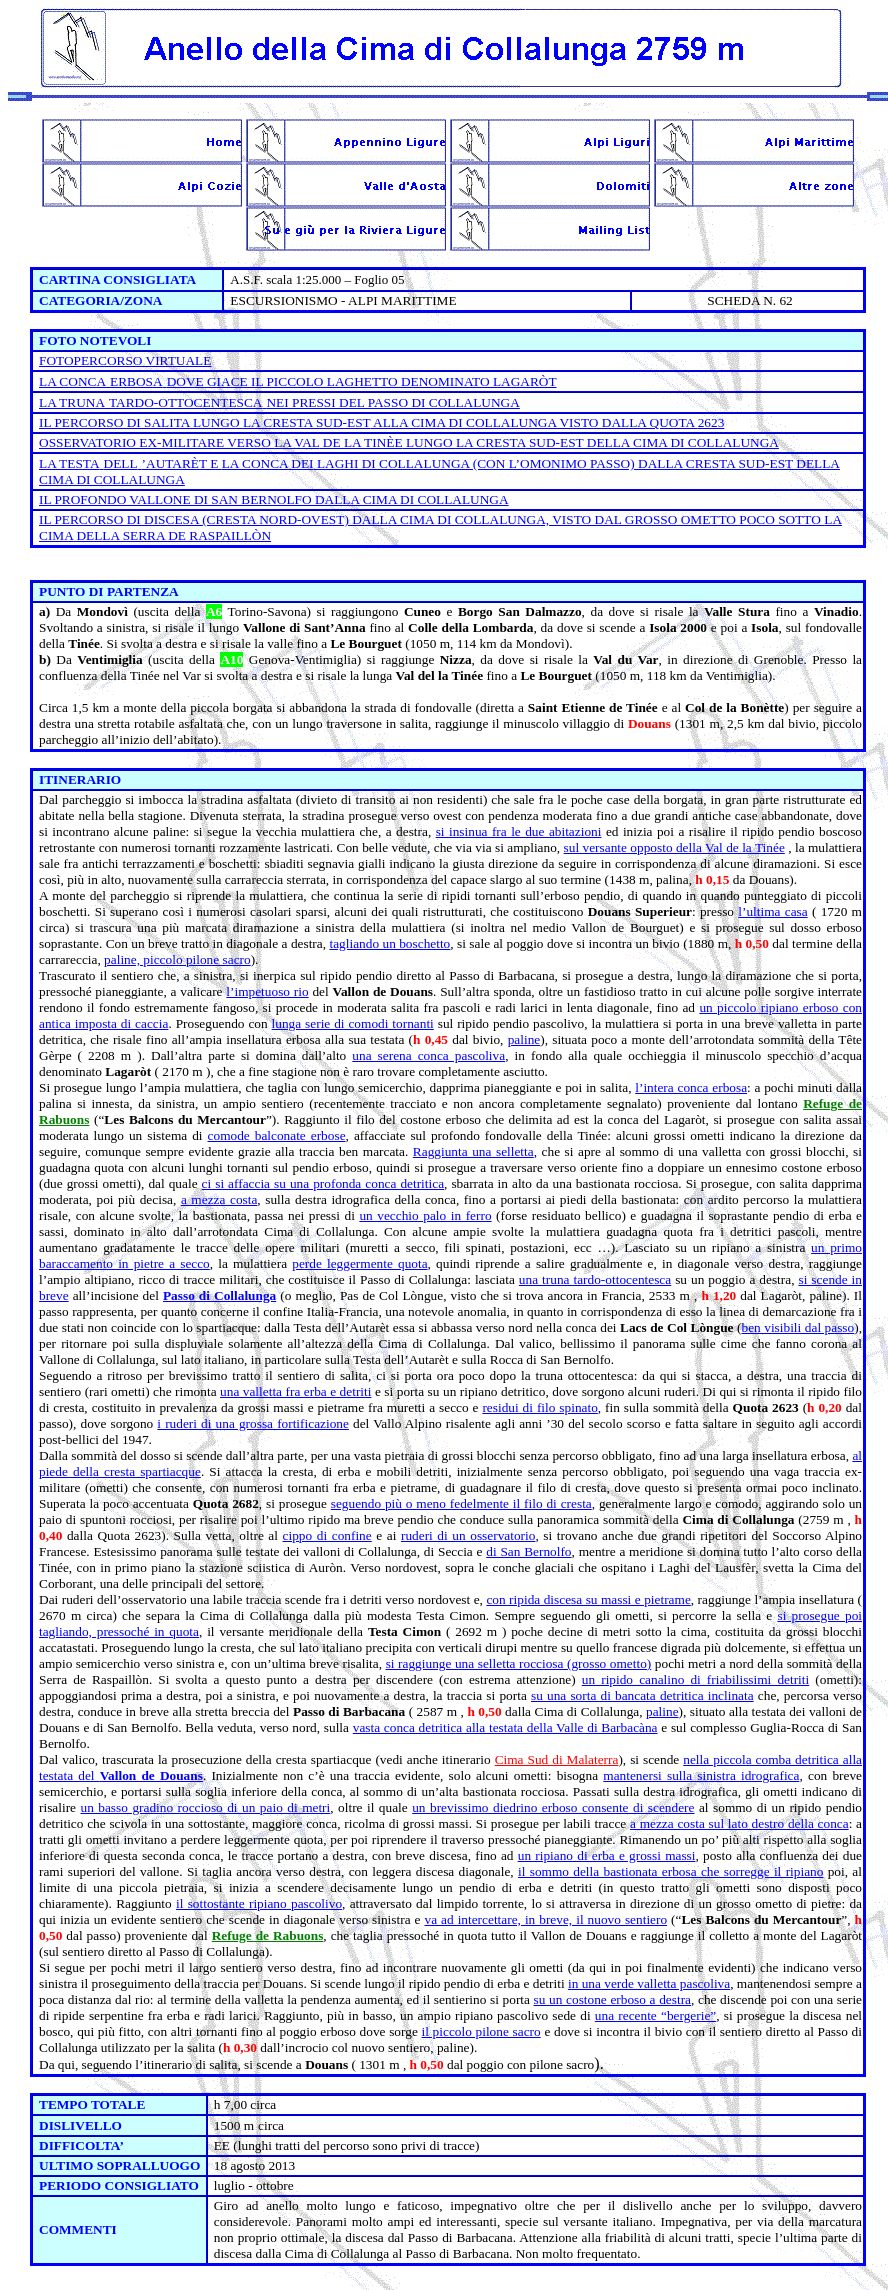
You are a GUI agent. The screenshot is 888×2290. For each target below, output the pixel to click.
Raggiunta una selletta (473, 1151)
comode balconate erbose (277, 1135)
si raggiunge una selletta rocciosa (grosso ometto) (519, 1663)
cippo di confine (327, 1535)
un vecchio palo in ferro (425, 1215)
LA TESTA (69, 463)
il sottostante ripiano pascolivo (259, 1903)
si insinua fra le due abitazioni (519, 831)
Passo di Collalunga (219, 1295)
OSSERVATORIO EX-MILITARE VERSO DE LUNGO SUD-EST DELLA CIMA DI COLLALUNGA (409, 442)
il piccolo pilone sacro (481, 2031)
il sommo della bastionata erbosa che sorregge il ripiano (670, 1871)
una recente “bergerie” (655, 2015)
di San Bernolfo (528, 1551)
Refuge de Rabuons (268, 1935)
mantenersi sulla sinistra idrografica (701, 1775)
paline (524, 1039)
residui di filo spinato (539, 1407)
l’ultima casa (772, 911)
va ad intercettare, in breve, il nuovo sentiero (545, 1919)
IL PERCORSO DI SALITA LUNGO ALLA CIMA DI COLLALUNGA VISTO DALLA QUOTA (381, 422)
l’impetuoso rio (267, 991)
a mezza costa (219, 1199)
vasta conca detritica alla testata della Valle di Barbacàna (505, 1727)
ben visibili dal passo (797, 1327)
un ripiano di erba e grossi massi (607, 1855)
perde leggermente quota (359, 1263)
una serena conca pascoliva (428, 1055)
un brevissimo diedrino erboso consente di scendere (553, 1807)
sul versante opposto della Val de (674, 847)
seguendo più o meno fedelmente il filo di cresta (461, 1503)
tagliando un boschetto (389, 943)
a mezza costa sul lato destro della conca (739, 1823)
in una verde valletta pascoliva (649, 1983)
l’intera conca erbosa (691, 1087)
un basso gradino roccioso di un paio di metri (205, 1807)
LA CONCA (72, 381)
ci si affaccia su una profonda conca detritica (323, 1183)
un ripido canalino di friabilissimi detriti (695, 1679)
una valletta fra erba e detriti (295, 1391)
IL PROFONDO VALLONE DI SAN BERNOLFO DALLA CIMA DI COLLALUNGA (274, 499)
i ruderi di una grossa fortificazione (253, 1423)
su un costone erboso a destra (612, 1999)
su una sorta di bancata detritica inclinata (642, 1695)
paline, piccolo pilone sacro (177, 959)
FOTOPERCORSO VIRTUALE (125, 360)
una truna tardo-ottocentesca (595, 1279)
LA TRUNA (72, 402)
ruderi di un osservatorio (468, 1535)
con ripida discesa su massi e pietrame (588, 1599)
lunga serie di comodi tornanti (353, 1023)
